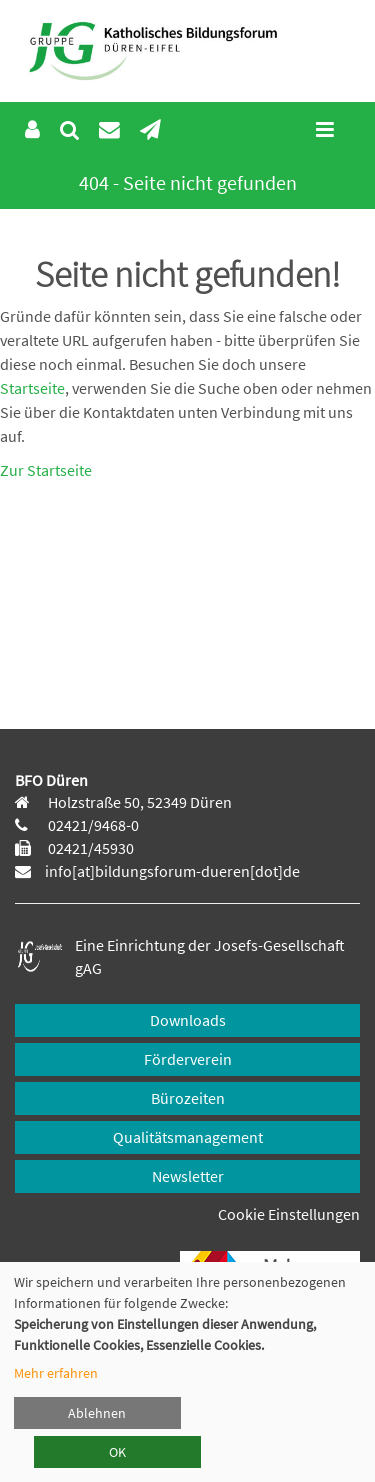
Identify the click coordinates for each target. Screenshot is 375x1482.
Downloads (188, 1020)
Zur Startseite (46, 470)
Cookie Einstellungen (289, 1214)
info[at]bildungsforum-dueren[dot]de (172, 871)
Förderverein (188, 1059)
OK (117, 1452)
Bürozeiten (188, 1098)
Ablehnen (97, 1413)
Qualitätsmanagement (188, 1137)
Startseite (32, 388)
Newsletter (188, 1176)
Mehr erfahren (56, 1373)
